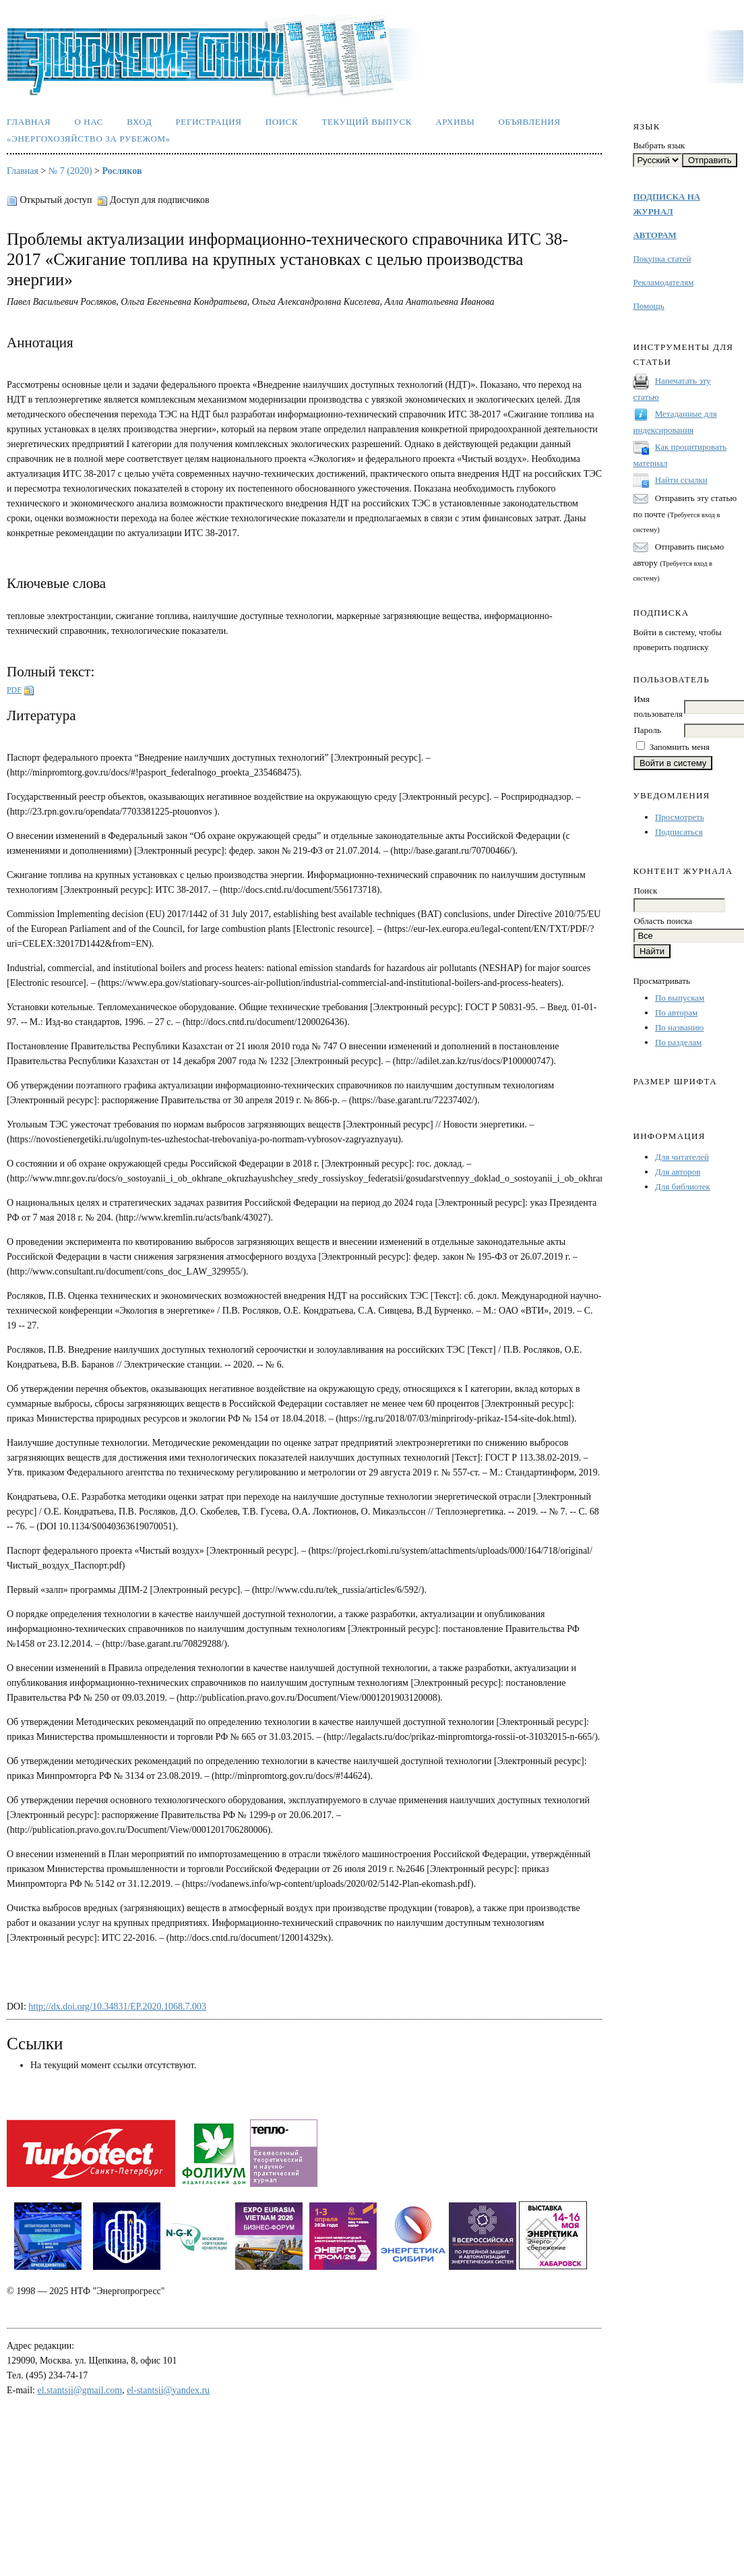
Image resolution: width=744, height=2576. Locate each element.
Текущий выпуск (366, 122)
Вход (139, 122)
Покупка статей (662, 259)
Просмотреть (679, 817)
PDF (14, 690)
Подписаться (679, 832)
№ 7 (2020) (70, 171)
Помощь (648, 306)
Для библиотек (682, 1186)
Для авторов (677, 1172)
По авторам (676, 1012)
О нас (88, 122)
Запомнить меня (680, 747)
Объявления (530, 122)
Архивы (454, 122)
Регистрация (208, 122)
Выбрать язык (659, 145)
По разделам (678, 1042)
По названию (679, 1027)
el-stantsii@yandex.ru (168, 2390)
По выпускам (679, 998)
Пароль (646, 730)
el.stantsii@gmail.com (80, 2390)
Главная (29, 122)
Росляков (122, 171)
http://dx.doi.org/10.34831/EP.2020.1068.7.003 (117, 2006)
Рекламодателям (663, 282)
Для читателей (682, 1157)
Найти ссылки (681, 480)
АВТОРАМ (654, 235)
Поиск (282, 122)
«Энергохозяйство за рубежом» (88, 139)
